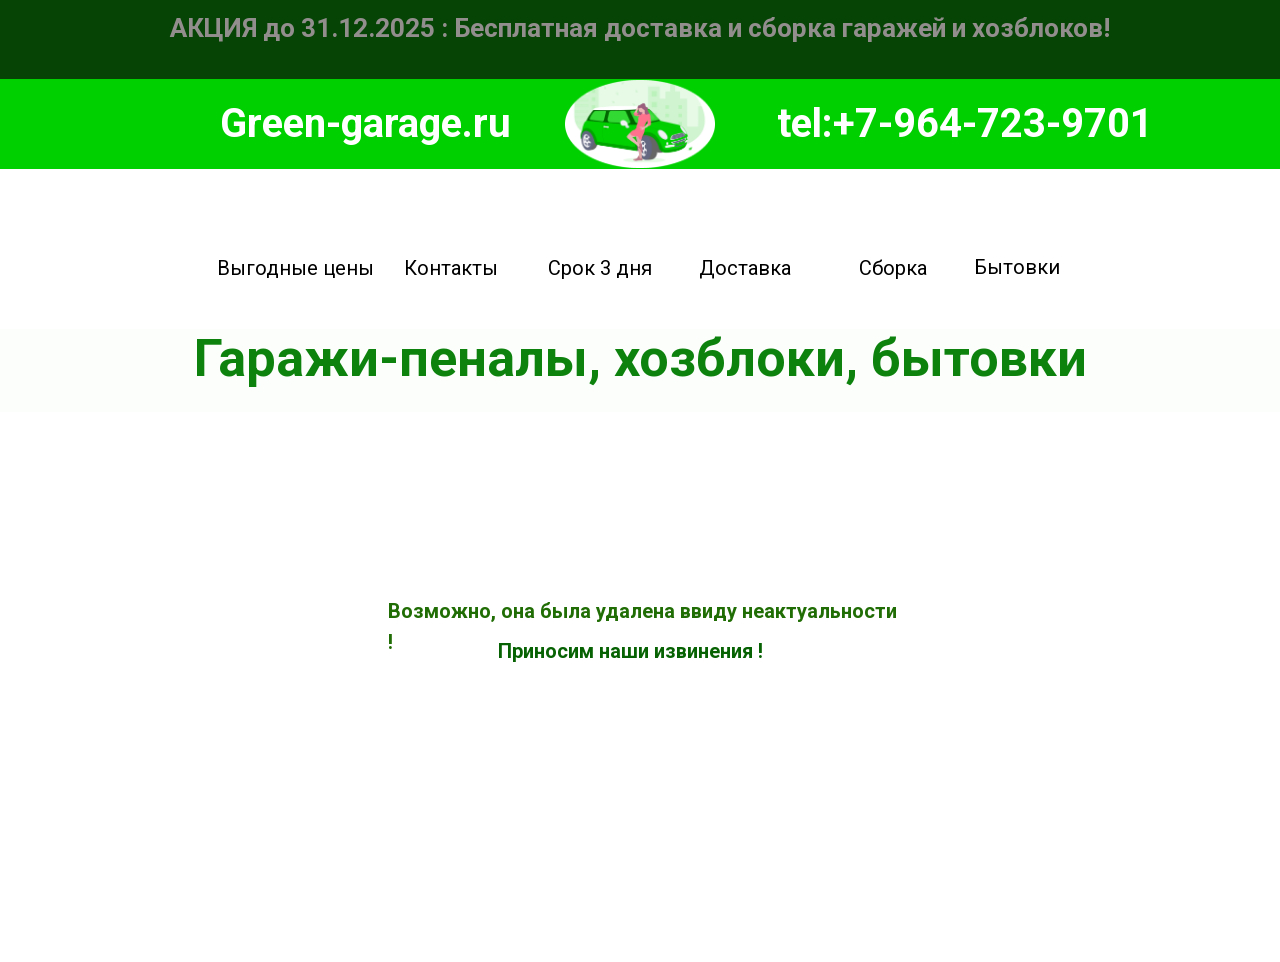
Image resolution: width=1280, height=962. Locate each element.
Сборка (893, 268)
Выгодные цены (295, 268)
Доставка (745, 268)
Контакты (451, 268)
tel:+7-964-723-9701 (965, 123)
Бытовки (1017, 267)
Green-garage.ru (365, 123)
